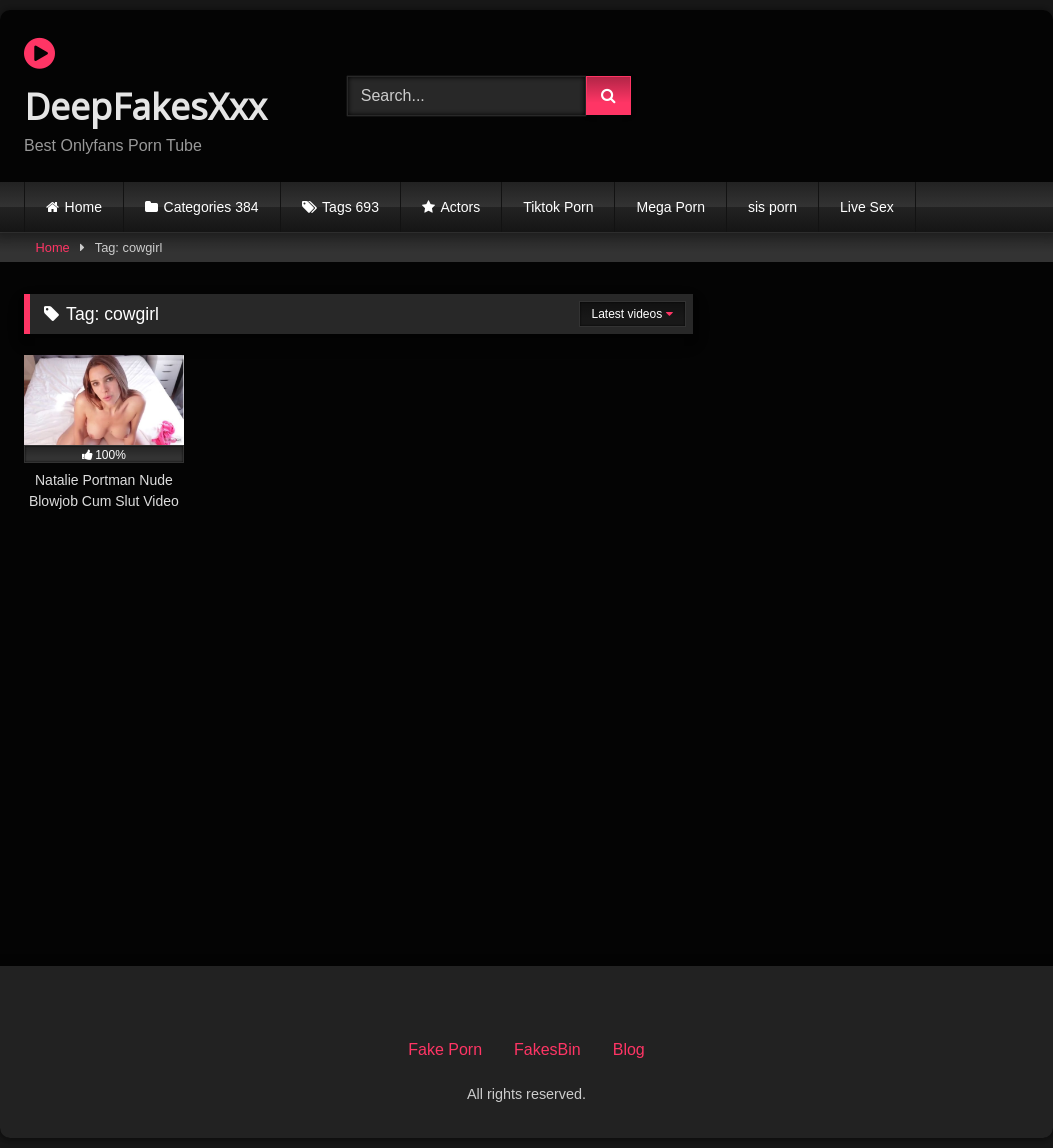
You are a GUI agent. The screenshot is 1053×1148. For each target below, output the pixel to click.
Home (83, 207)
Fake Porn (445, 1049)
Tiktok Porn (558, 207)
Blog (629, 1049)
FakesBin (547, 1049)
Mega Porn (670, 207)
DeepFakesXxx (145, 83)
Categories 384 (211, 207)
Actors (461, 207)
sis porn (772, 207)
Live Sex (867, 207)
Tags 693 (350, 207)
